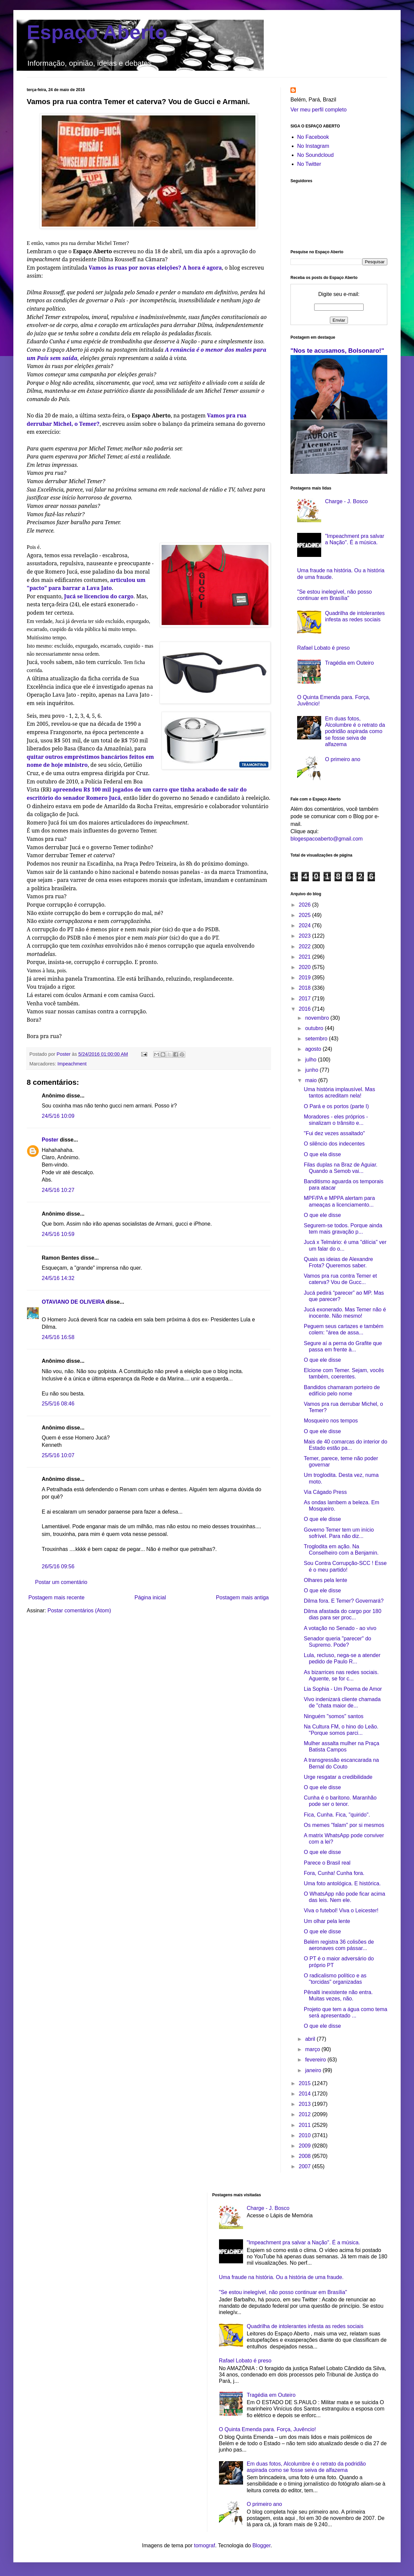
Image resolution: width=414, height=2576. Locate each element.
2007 (305, 2166)
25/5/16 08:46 (58, 1403)
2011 (305, 2125)
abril (311, 2039)
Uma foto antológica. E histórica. (342, 1883)
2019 (305, 977)
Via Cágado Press (325, 1492)
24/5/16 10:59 (58, 1234)
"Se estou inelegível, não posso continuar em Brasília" (283, 2292)
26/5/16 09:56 (58, 1566)
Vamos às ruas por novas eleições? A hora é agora (155, 267)
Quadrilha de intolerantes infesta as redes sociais (305, 2326)
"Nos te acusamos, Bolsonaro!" (337, 350)
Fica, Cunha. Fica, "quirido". (337, 1815)
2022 (305, 946)
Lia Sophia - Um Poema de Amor (343, 1689)
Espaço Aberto (97, 32)
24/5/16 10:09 (58, 1116)
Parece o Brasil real (327, 1863)
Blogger (261, 2545)
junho (312, 1070)
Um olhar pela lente (327, 1921)
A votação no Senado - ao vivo (340, 1628)
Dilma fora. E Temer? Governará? (344, 1601)
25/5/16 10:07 (58, 1455)
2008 (305, 2156)
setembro (317, 1038)
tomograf (204, 2545)
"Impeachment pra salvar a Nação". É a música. (303, 2242)
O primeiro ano (342, 759)
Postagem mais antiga (242, 1597)
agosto (314, 1049)
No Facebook (313, 137)
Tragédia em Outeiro (349, 663)
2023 (305, 936)
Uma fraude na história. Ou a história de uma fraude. (281, 2277)
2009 (305, 2146)
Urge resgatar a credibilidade (338, 1777)
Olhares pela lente (325, 1580)
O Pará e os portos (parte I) (336, 1106)
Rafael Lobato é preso (323, 648)
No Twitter (309, 164)
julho (311, 1059)
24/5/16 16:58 (58, 1337)
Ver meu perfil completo (318, 109)
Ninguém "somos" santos (334, 1716)
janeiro (314, 2070)
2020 (305, 967)
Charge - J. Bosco (346, 501)
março (313, 2049)
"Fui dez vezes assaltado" (334, 1133)
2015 (305, 2083)
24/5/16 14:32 (58, 1278)
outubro (315, 1028)
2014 (305, 2094)
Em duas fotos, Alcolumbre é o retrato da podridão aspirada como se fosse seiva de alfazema (355, 731)
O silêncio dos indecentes (334, 1144)
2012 (305, 2114)
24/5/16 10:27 (58, 1190)
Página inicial (150, 1597)
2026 (305, 905)
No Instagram (313, 146)
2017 (305, 998)
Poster (50, 1140)
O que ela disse (322, 1154)
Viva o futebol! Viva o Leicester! (341, 1910)
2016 (305, 1009)
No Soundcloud (315, 155)
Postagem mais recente (56, 1597)
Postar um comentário (61, 1582)
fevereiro (316, 2059)
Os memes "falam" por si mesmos (344, 1825)
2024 (305, 925)
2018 (305, 988)
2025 (305, 915)
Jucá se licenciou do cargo (99, 596)
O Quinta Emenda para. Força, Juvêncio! (267, 2429)
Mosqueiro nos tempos (331, 1420)
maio (311, 1080)
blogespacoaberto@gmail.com (326, 839)
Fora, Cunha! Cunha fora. (334, 1873)
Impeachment (71, 1063)
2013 (305, 2104)
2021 (305, 957)
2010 (305, 2135)
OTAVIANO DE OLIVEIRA (73, 1302)
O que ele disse (322, 1215)
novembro (318, 1018)
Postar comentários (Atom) (79, 1610)
